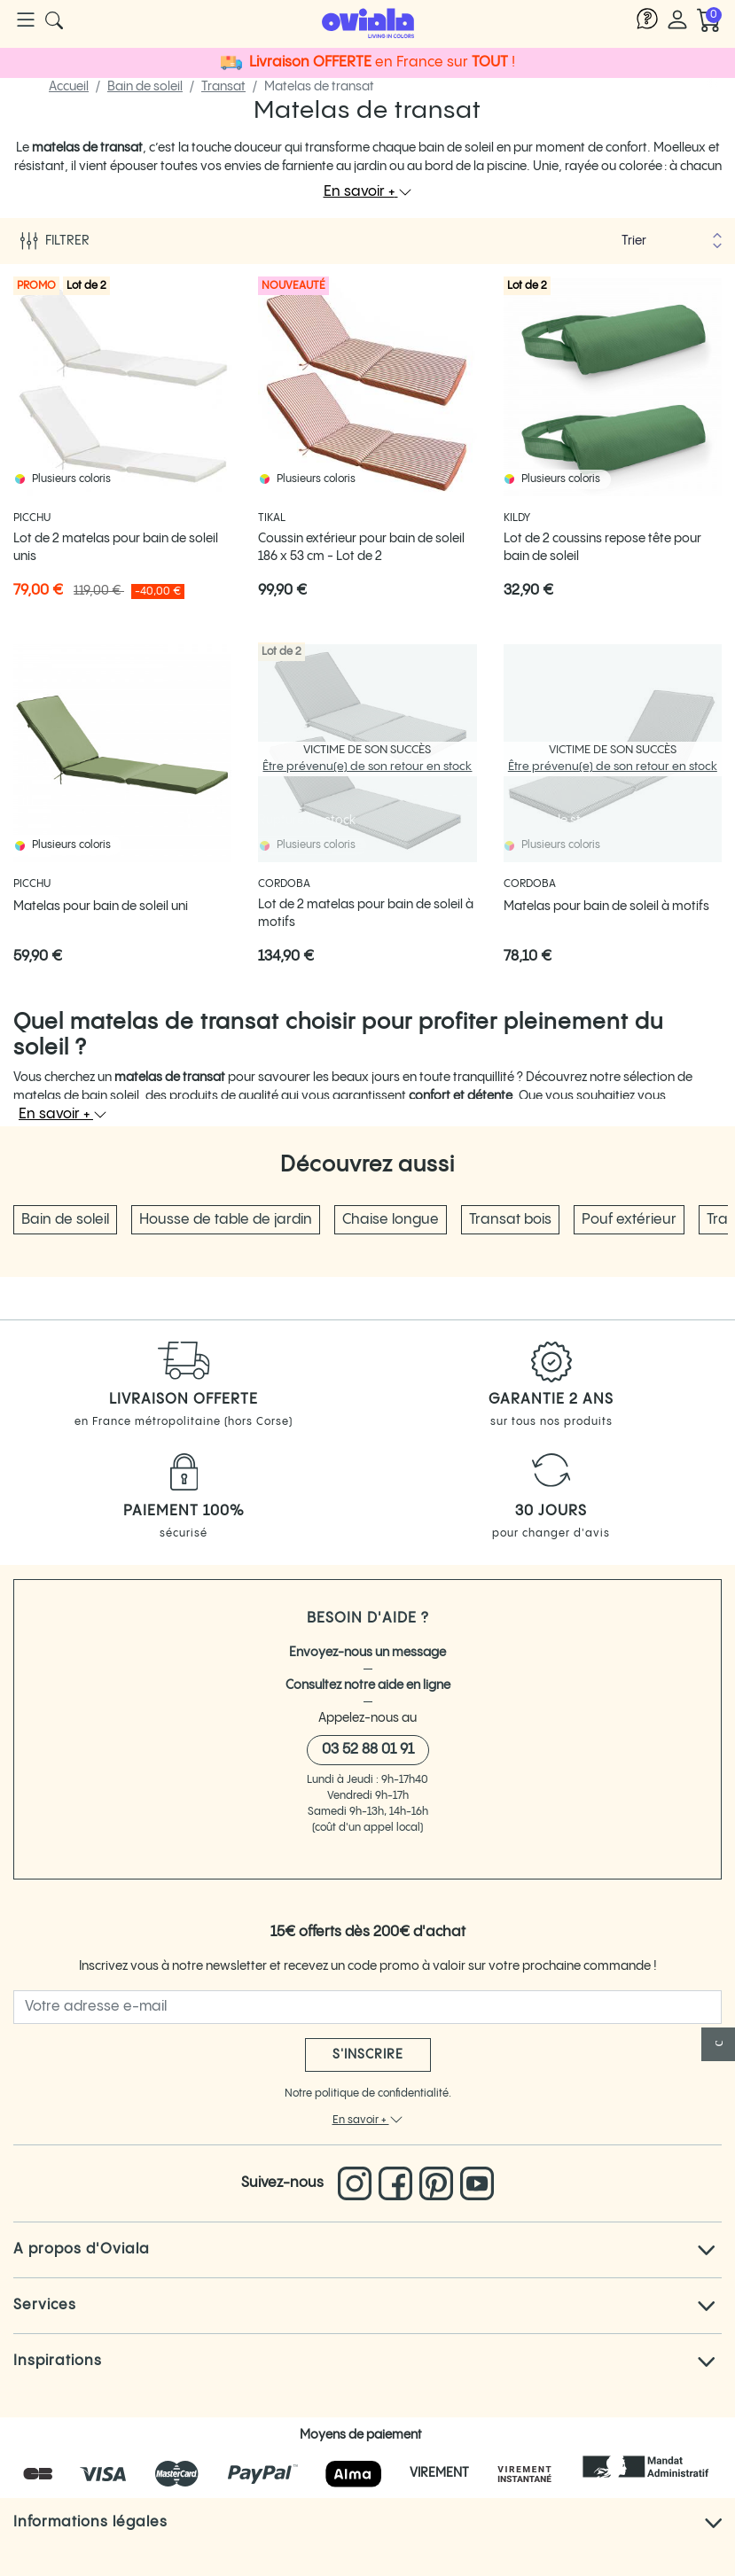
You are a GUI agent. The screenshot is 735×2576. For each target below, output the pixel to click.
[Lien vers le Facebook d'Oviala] (399, 2183)
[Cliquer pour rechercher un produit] (54, 20)
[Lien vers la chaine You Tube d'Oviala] (477, 2183)
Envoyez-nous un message (367, 1652)
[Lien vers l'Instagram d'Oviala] (358, 2183)
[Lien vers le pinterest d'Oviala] (439, 2183)
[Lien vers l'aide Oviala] (647, 20)
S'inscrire (367, 2055)
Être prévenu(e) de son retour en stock (367, 766)
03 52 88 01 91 (368, 1749)
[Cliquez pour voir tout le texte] (706, 2250)
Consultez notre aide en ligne (367, 1685)
